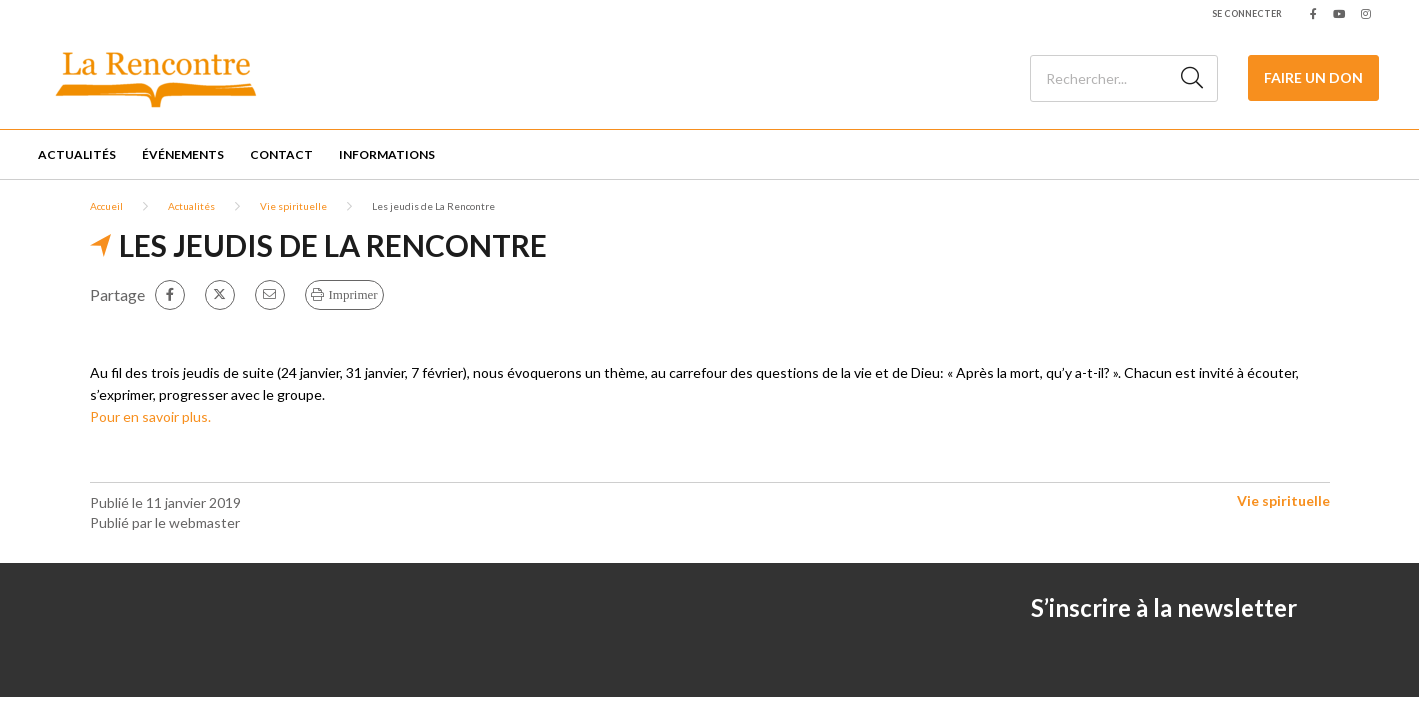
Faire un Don (1313, 77)
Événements (183, 154)
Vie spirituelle (293, 206)
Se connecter (1247, 13)
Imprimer (353, 294)
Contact (281, 154)
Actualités (77, 154)
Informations (387, 154)
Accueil (106, 206)
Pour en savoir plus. (150, 416)
